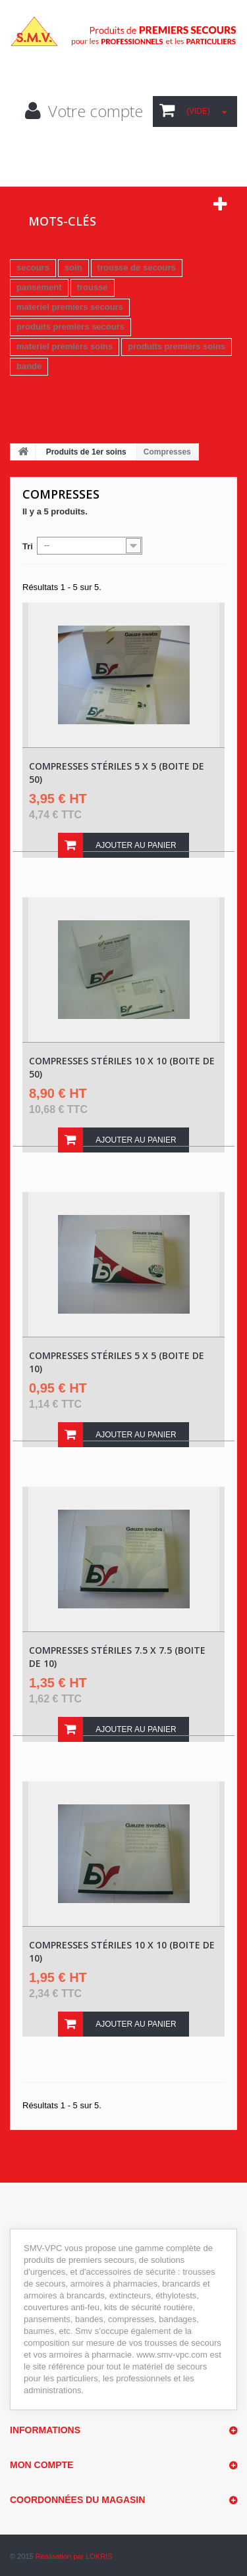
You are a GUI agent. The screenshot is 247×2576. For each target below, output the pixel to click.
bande (28, 366)
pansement (39, 287)
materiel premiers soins (64, 346)
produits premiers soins (176, 346)
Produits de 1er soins (86, 452)
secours (32, 267)
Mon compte (41, 2465)
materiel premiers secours (69, 307)
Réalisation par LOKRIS (74, 2556)
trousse (92, 287)
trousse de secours (136, 267)
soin (73, 267)
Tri (27, 546)
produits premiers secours (70, 327)
